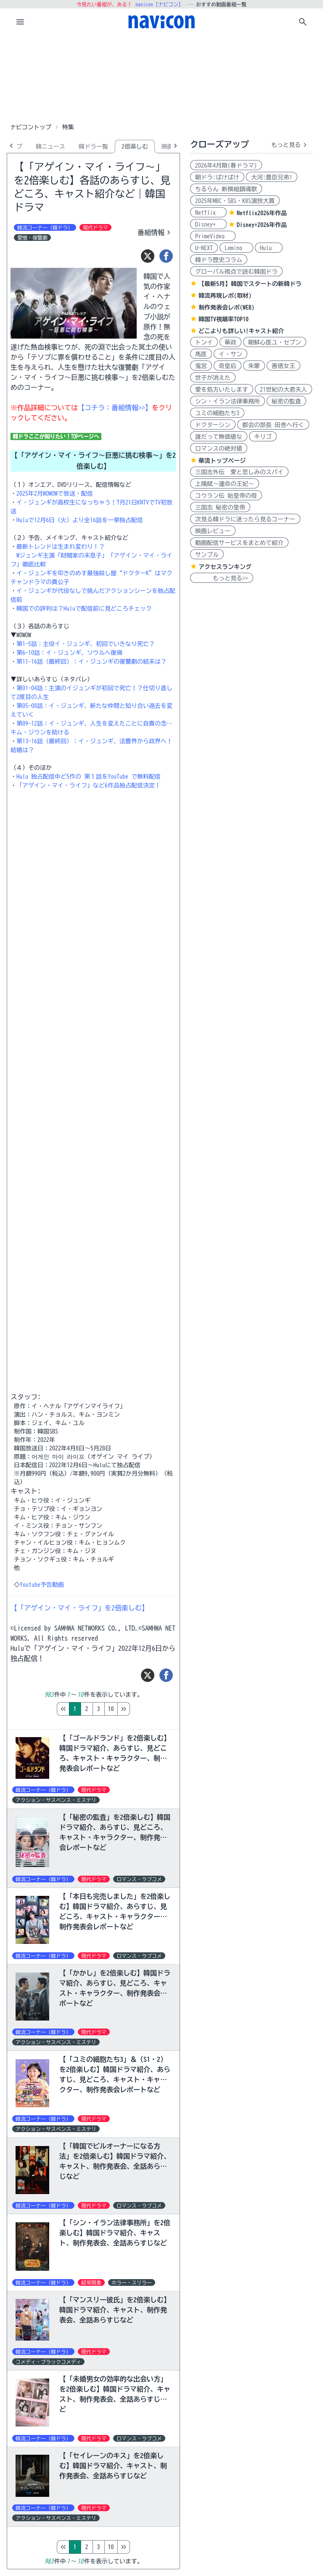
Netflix (208, 213)
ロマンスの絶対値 (218, 448)
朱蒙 (254, 366)
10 (146, 1709)
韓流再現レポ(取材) (225, 296)
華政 (230, 342)
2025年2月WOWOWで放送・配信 (54, 494)
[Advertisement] (161, 77)
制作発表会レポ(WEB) (226, 307)
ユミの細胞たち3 (217, 413)
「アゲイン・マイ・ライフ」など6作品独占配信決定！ (88, 785)
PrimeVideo (212, 236)
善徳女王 (283, 366)
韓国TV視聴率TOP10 (224, 319)
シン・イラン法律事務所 (227, 401)
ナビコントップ (30, 127)
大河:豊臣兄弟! (271, 177)
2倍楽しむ (135, 146)
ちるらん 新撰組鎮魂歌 (226, 189)
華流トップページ (222, 461)
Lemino (236, 248)
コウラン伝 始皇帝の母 (226, 496)
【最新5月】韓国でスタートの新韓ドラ (250, 284)
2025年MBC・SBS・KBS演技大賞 (235, 201)
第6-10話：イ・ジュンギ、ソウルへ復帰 (69, 653)
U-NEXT (204, 248)
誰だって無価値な (218, 437)
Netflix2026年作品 (262, 213)
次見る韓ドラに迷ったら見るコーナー (245, 519)
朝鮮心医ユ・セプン (274, 342)
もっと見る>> (221, 578)
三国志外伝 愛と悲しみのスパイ (239, 472)
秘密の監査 (286, 401)
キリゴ (263, 437)
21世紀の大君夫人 (283, 389)
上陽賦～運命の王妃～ (224, 484)
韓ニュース (50, 146)
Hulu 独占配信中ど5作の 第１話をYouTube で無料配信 (88, 776)
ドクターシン (212, 425)
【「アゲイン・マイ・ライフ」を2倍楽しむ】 (79, 1607)
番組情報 (155, 232)
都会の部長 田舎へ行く (273, 425)
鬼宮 (201, 366)
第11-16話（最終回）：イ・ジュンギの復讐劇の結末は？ (91, 662)
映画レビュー (212, 531)
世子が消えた (212, 378)
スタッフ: (26, 1396)
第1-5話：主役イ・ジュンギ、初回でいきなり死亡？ (85, 644)
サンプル (207, 555)
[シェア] (166, 256)
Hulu (269, 248)
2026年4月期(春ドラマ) (226, 165)
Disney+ (208, 224)
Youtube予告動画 (42, 1585)
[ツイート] (147, 256)
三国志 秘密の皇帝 (220, 507)
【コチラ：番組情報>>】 (115, 407)
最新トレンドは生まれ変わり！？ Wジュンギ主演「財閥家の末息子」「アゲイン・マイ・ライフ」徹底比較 (91, 555)
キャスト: (26, 1491)
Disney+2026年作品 (262, 225)
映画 (167, 146)
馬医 (201, 354)
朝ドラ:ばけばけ (217, 177)
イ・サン (230, 354)
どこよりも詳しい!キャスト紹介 (241, 331)
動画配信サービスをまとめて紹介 (239, 543)
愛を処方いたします (221, 389)
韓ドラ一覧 (93, 146)
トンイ (204, 342)
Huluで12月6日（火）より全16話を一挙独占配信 (79, 520)
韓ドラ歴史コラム (218, 260)
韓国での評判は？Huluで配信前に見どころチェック (84, 608)
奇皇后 (227, 366)
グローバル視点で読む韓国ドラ (236, 272)
